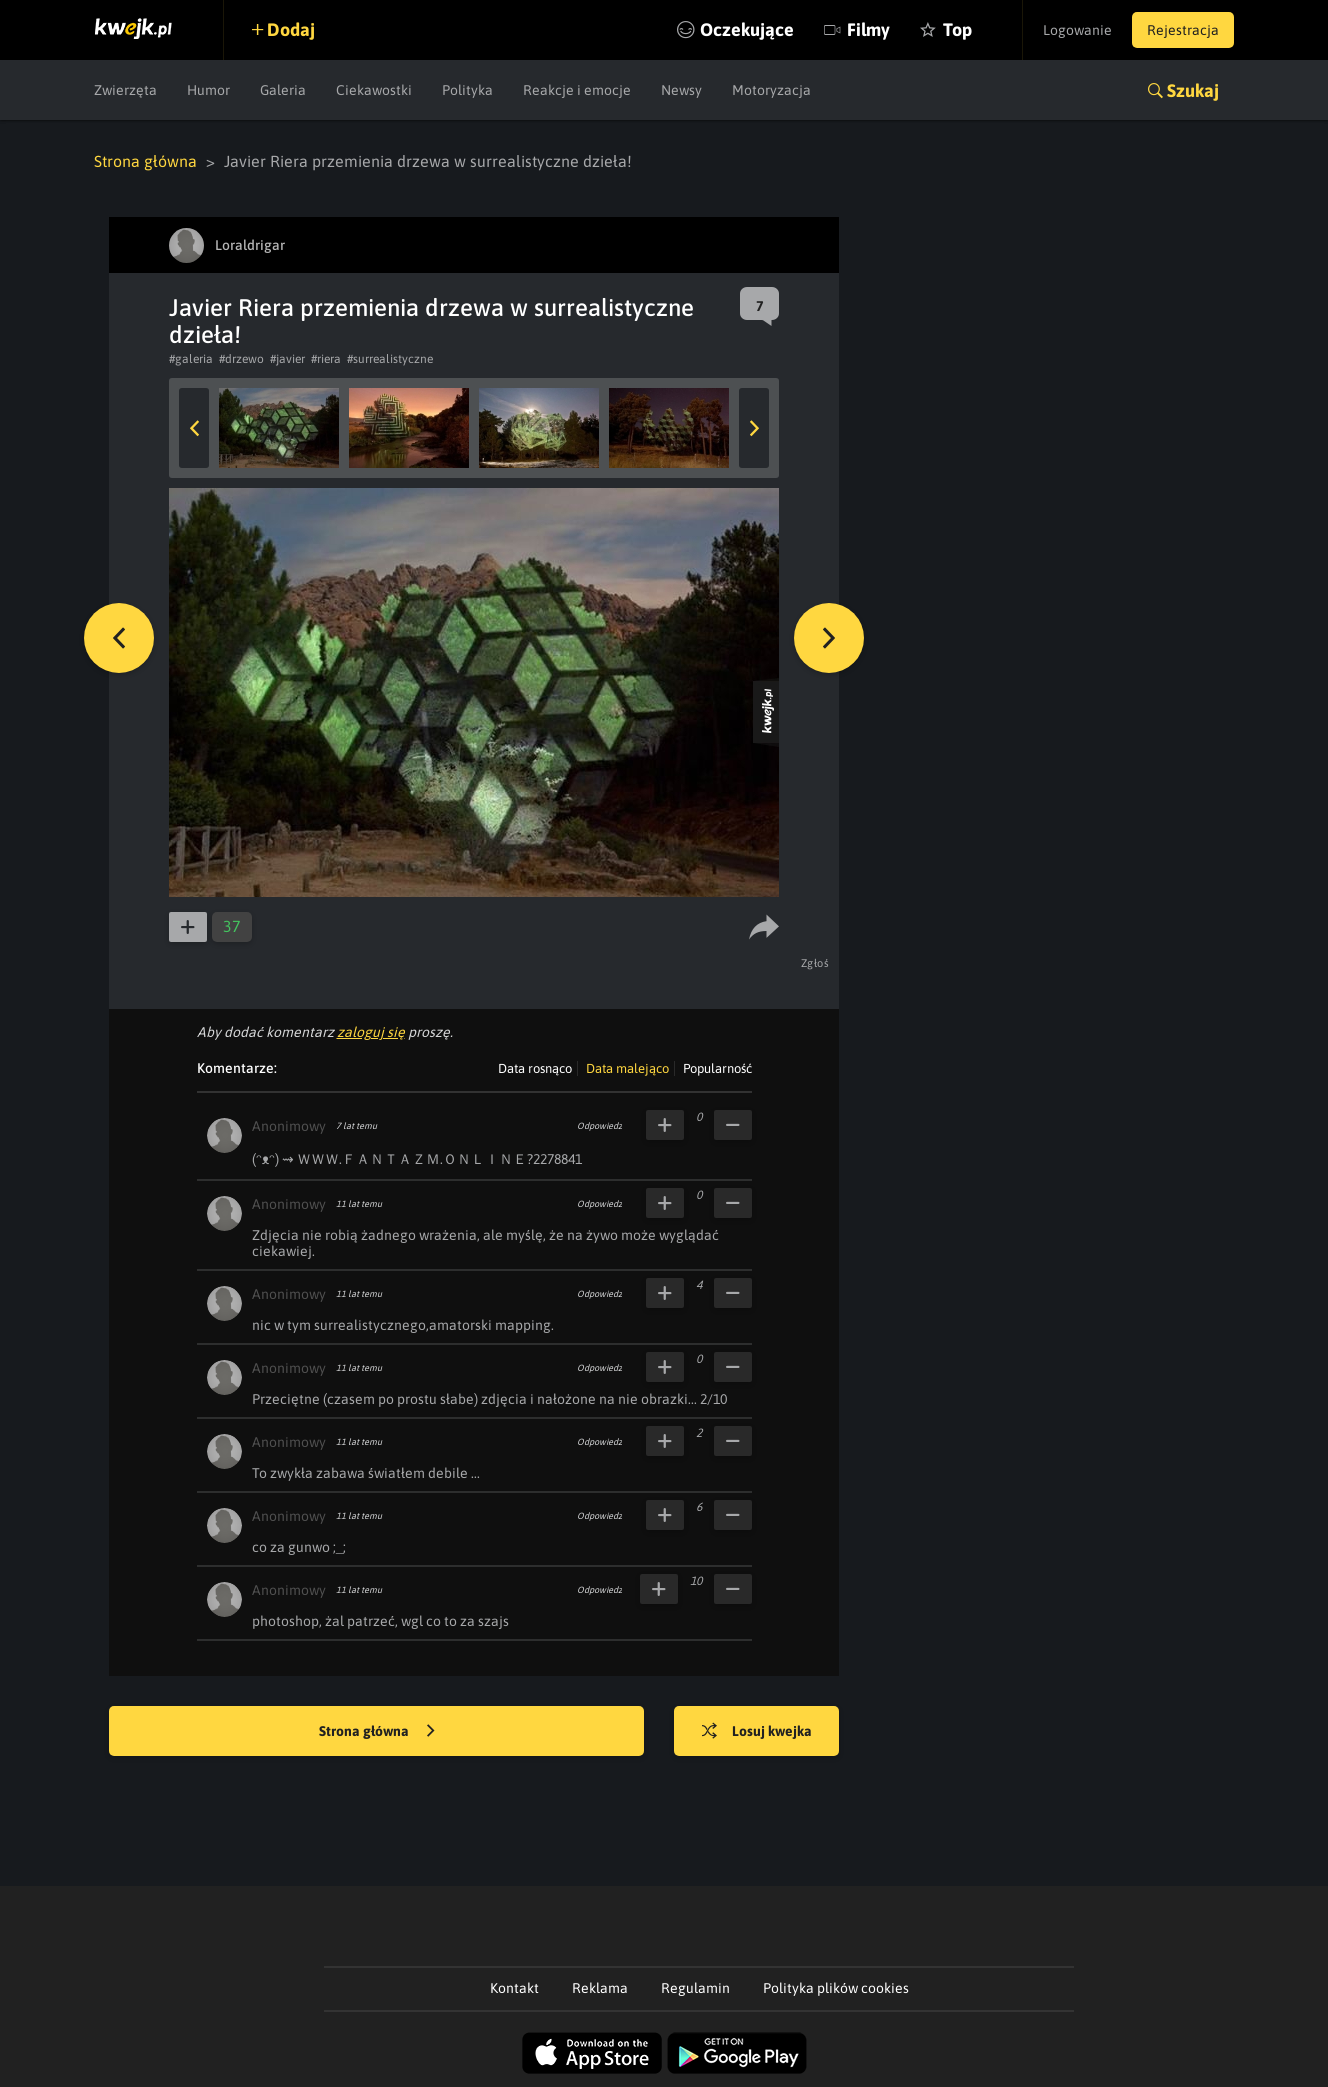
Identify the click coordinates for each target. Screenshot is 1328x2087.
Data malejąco (627, 1068)
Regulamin (695, 1988)
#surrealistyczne (390, 359)
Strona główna (145, 161)
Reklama (600, 1988)
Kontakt (514, 1988)
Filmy (868, 29)
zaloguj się (371, 1032)
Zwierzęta (125, 90)
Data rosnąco (535, 1068)
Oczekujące (747, 29)
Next (754, 428)
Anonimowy (289, 1126)
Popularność (717, 1068)
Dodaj (291, 29)
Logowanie (1077, 30)
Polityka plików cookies (836, 1988)
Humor (208, 90)
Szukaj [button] (1193, 90)
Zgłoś (815, 963)
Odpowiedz (599, 1126)
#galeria (191, 359)
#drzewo (241, 359)
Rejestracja (1183, 30)
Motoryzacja (771, 90)
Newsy (681, 90)
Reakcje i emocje (577, 90)
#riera (326, 359)
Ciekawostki (374, 90)
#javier (287, 359)
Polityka (467, 90)
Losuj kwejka (757, 1732)
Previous (194, 428)
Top (957, 29)
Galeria (283, 90)
